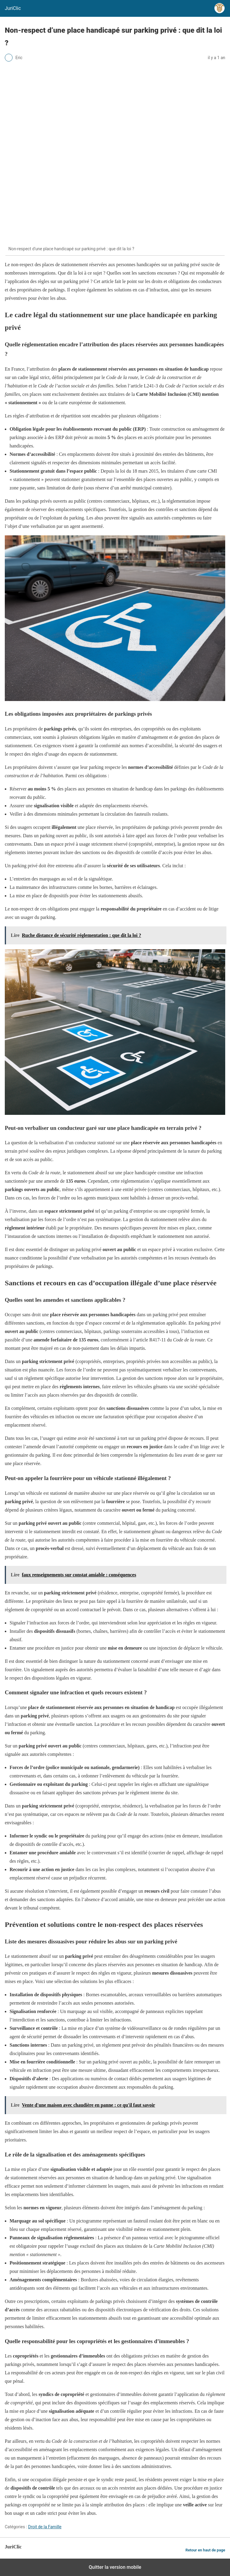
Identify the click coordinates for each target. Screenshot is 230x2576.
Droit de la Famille (45, 2526)
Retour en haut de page (205, 2550)
